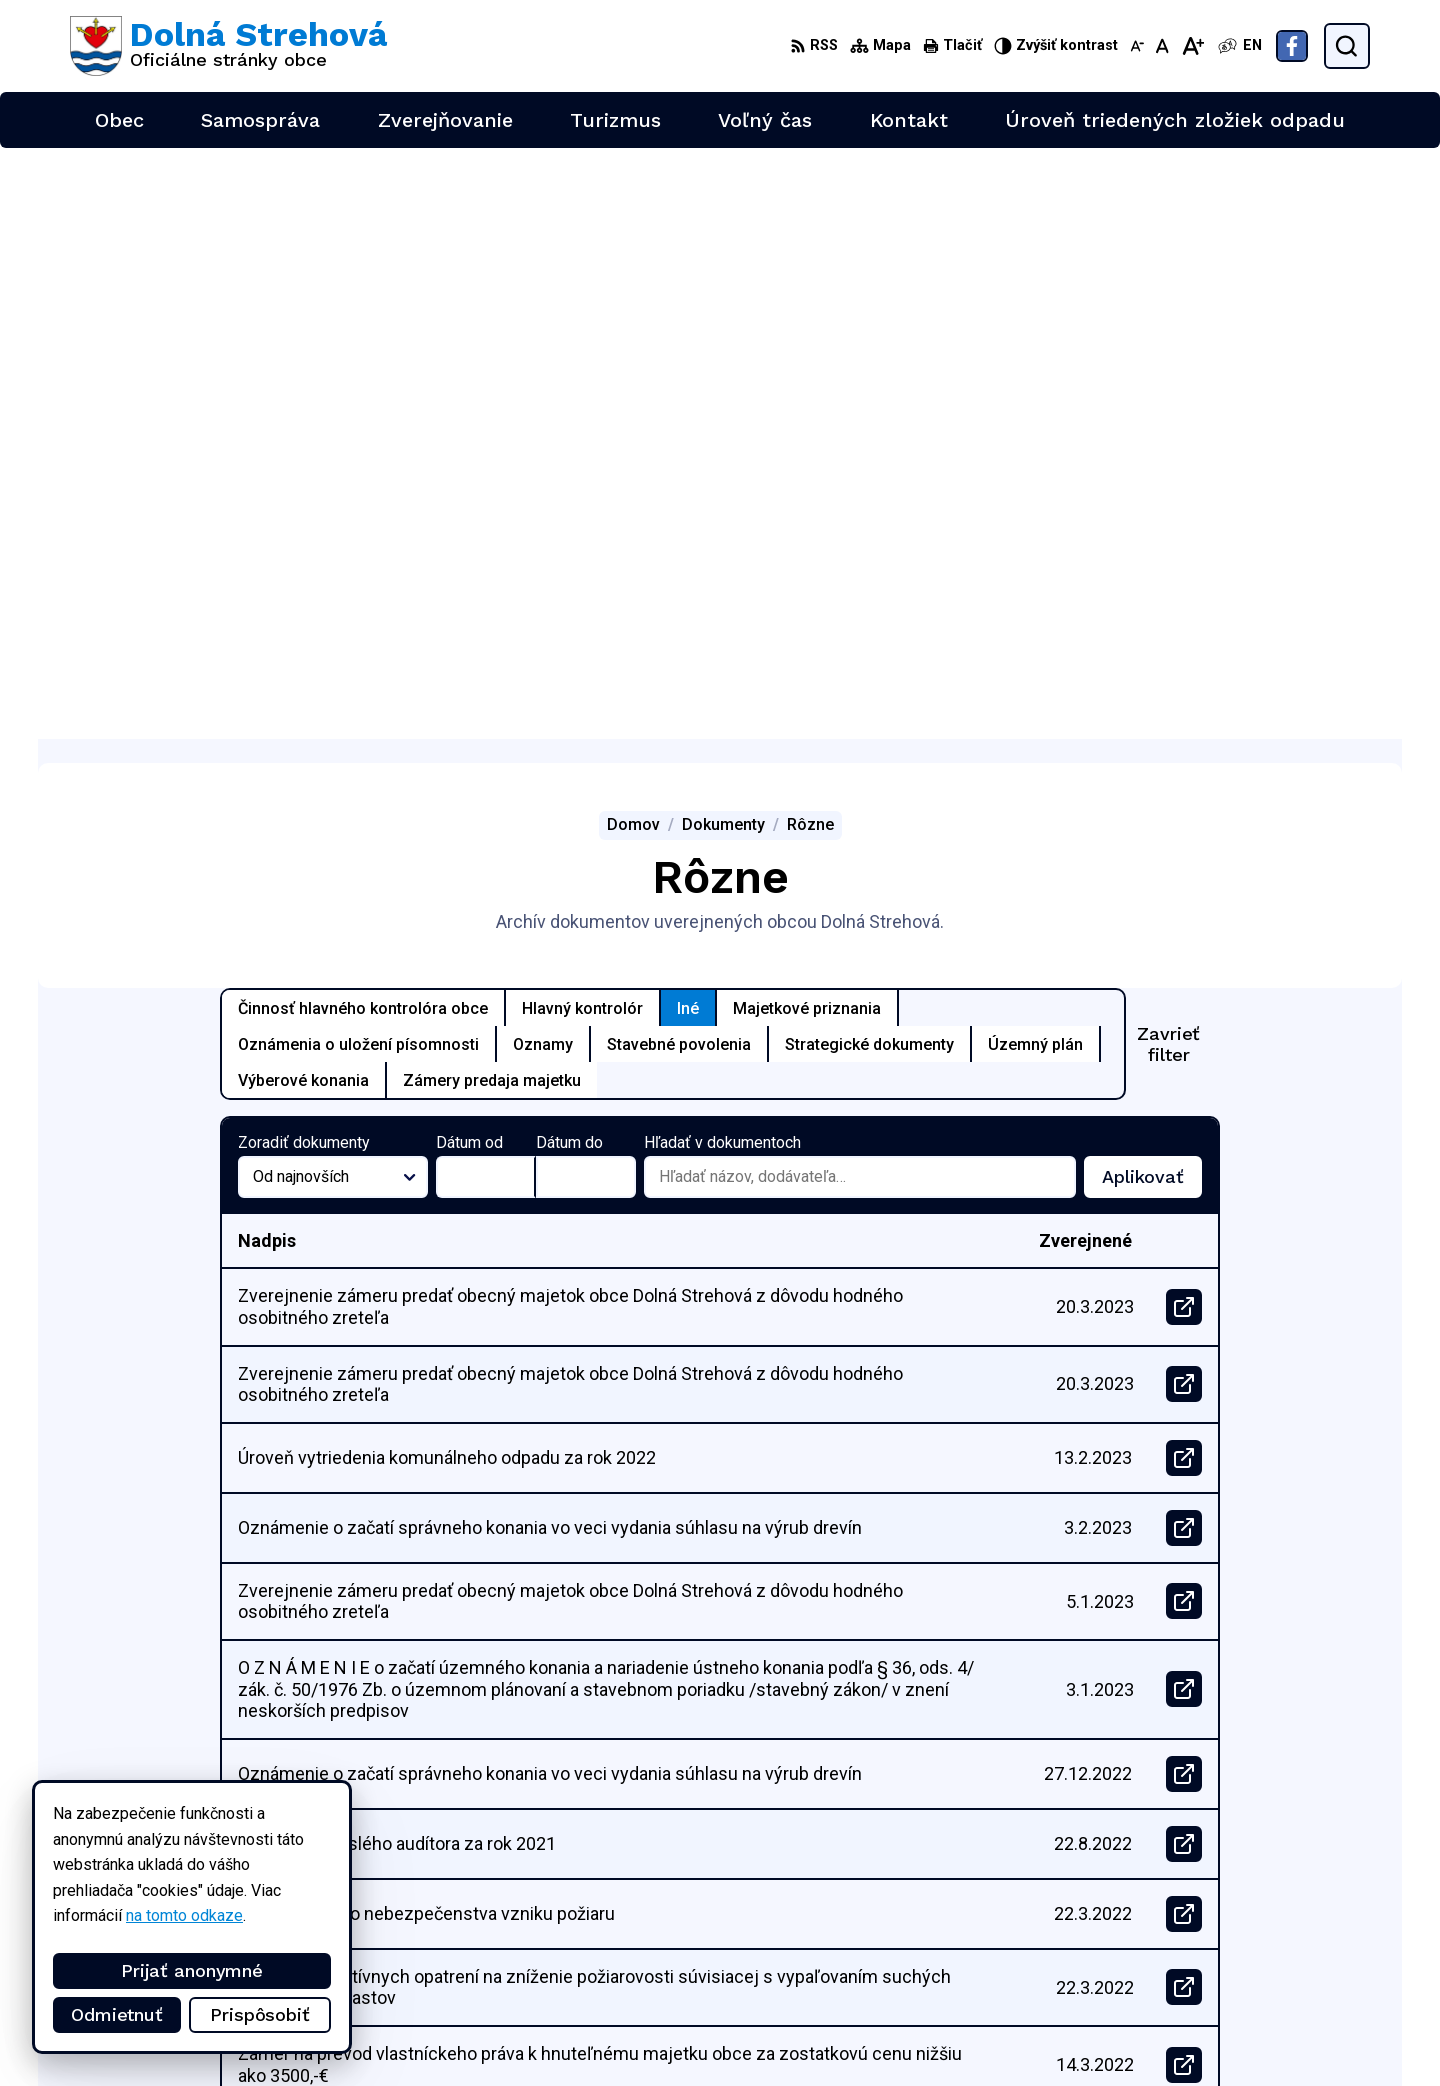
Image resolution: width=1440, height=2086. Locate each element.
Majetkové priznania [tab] (807, 416)
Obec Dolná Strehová (261, 1857)
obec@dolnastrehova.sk (1286, 1954)
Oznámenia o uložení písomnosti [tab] (358, 452)
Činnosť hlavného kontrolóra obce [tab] (363, 416)
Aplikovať (1152, 591)
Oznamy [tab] (543, 452)
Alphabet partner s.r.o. (334, 1838)
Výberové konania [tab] (303, 488)
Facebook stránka (1264, 1977)
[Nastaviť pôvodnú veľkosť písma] (1162, 46)
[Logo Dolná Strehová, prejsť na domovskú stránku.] (228, 46)
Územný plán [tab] (1035, 452)
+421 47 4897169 (1264, 1932)
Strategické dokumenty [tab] (869, 452)
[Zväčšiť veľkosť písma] (1192, 46)
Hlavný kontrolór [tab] (582, 416)
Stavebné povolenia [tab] (679, 452)
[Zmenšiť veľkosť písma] (1137, 46)
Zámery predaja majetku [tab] (492, 488)
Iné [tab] (688, 416)
